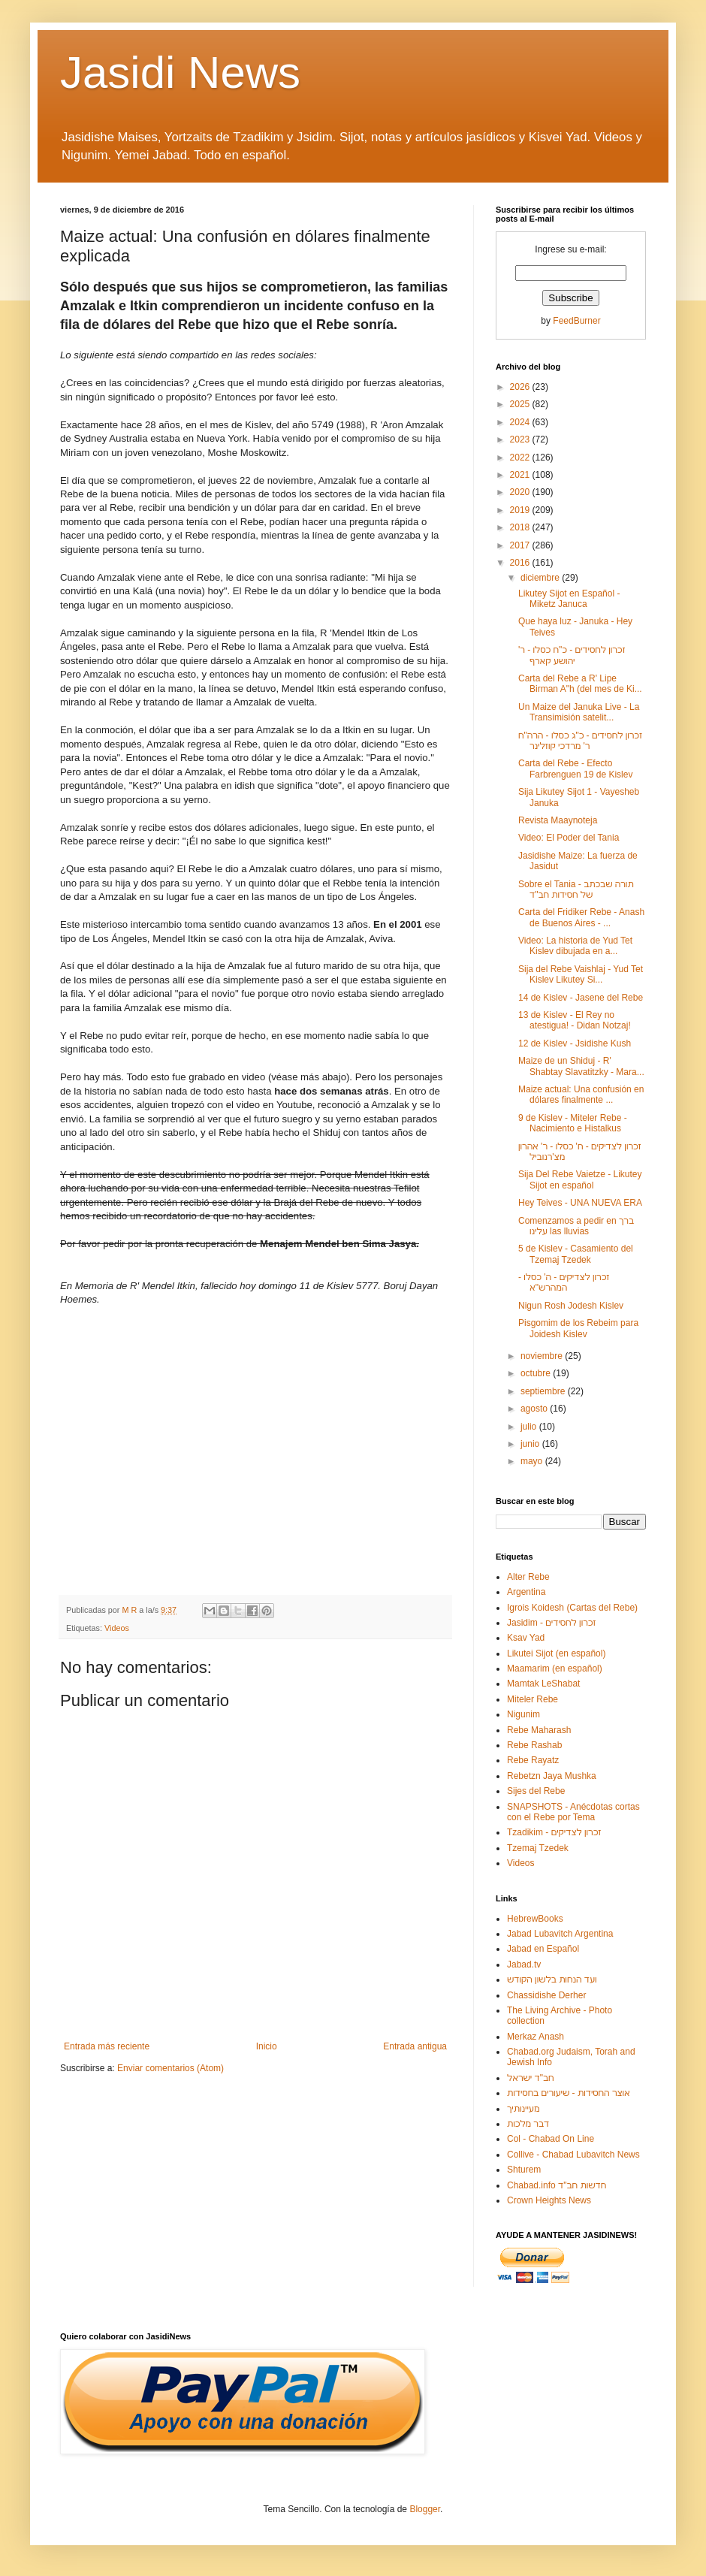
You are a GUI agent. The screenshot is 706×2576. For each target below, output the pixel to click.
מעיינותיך (523, 2108)
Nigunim (523, 1714)
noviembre (542, 1356)
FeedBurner (576, 321)
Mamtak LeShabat (543, 1683)
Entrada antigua (415, 2046)
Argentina (526, 1592)
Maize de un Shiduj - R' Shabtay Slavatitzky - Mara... (581, 1066)
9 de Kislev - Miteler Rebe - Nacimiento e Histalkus (572, 1123)
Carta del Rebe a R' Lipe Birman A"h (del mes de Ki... (580, 683)
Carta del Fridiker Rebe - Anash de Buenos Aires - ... (581, 917)
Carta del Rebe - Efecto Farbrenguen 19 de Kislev (575, 768)
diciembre (541, 577)
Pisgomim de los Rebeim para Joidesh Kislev (578, 1328)
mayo (532, 1461)
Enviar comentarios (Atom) (170, 2068)
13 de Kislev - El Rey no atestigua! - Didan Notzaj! (574, 1020)
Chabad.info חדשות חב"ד (556, 2185)
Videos (116, 1627)
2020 (521, 492)
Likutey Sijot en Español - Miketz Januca (569, 598)
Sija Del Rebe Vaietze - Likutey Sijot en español (580, 1179)
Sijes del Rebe (536, 1791)
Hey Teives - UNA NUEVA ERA (580, 1202)
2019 (521, 510)
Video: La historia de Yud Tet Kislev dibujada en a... (575, 945)
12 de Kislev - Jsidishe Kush (574, 1043)
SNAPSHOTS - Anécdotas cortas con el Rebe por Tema (573, 1812)
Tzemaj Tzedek (538, 1848)
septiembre (544, 1391)
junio (531, 1444)
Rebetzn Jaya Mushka (551, 1776)
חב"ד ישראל (530, 2078)
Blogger (424, 2509)
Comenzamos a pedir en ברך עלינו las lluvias (576, 1226)
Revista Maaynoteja (557, 820)
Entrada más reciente (106, 2046)
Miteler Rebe (532, 1699)
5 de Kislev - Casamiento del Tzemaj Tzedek (575, 1253)
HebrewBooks (535, 1918)
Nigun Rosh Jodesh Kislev (570, 1305)
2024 (521, 422)
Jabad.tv (524, 1964)
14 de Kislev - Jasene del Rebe (580, 997)
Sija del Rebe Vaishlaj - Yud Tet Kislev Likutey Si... (580, 974)
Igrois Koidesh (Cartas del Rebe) (572, 1607)
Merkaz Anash (535, 2036)
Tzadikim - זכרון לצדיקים (554, 1832)
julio (529, 1426)
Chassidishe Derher (546, 1995)
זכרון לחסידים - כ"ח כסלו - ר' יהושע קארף (572, 655)
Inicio (266, 2046)
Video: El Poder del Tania (568, 837)
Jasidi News (180, 72)
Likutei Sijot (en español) (556, 1653)
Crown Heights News (549, 2200)
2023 (521, 439)
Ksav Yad (526, 1637)
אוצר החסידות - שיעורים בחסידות (568, 2093)
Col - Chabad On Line (550, 2139)
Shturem (524, 2169)
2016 (521, 562)
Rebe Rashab (534, 1745)
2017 (521, 545)
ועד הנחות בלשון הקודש (552, 1979)
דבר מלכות (528, 2123)
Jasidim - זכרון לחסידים (551, 1622)
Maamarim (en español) (554, 1668)
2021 (521, 475)
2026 (521, 387)
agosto (535, 1408)
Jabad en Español (543, 1948)
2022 (521, 457)
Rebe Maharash (539, 1730)
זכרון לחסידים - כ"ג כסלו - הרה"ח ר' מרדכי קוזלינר (580, 740)
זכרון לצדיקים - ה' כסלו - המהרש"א (564, 1282)
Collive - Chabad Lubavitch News (573, 2154)
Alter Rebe (528, 1577)
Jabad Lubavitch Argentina (560, 1933)
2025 (521, 404)
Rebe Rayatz (533, 1760)
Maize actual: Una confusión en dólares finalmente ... (581, 1094)
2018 (521, 527)
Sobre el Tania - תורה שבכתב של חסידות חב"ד (576, 889)
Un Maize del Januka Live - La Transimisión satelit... (578, 712)
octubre (536, 1373)
